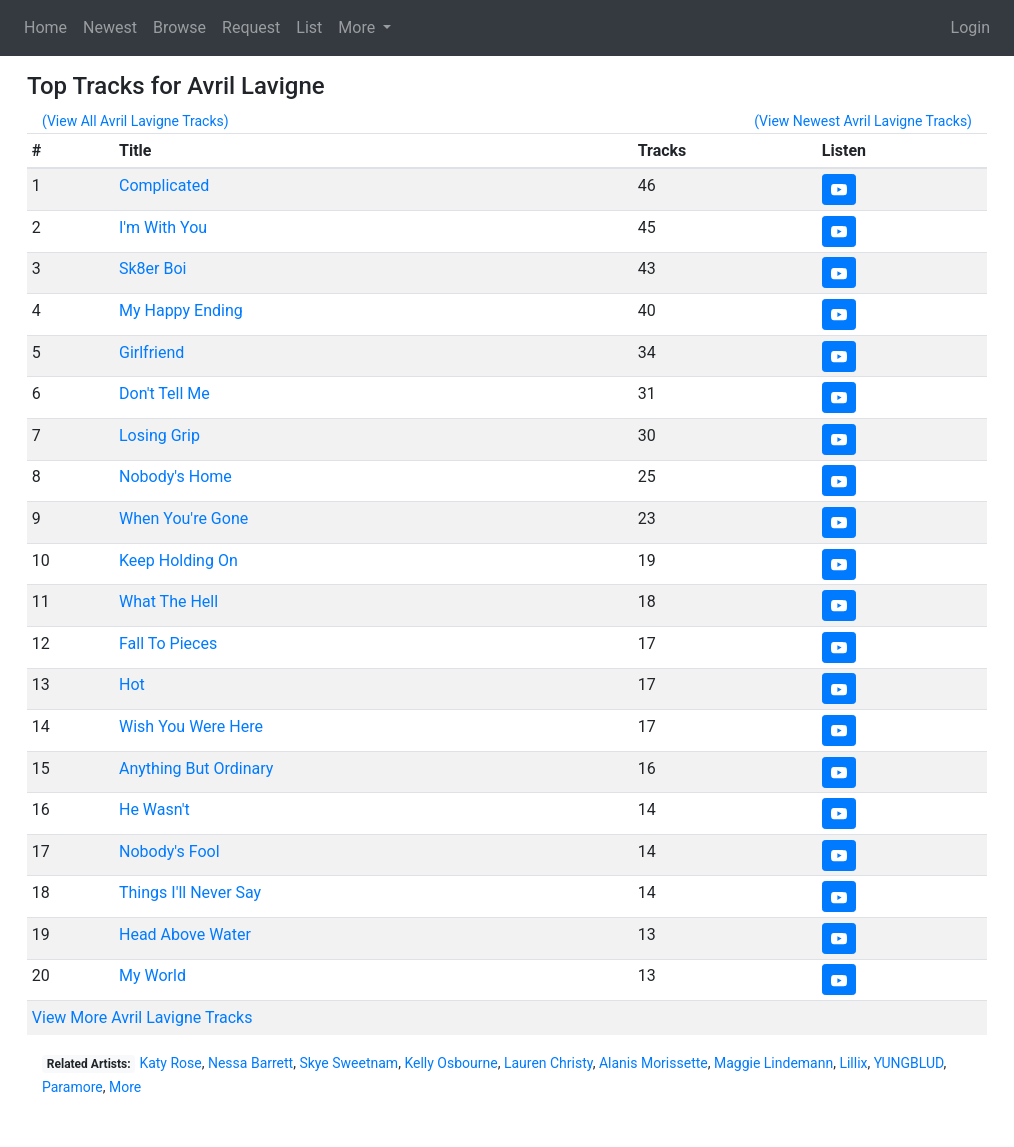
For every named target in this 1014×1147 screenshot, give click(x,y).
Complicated (164, 185)
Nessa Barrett (250, 1063)
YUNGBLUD (909, 1063)
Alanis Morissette (653, 1063)
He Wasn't (154, 809)
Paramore (72, 1087)
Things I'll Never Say (190, 892)
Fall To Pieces (168, 643)
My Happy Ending (181, 310)
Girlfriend (151, 352)
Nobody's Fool (169, 851)
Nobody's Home (175, 476)
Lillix (853, 1063)
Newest (110, 27)
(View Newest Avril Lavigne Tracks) (863, 121)
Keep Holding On (178, 560)
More (125, 1087)
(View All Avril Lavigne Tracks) (135, 121)
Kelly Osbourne (450, 1063)
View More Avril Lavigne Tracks (142, 1017)
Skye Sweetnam (348, 1063)
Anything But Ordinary (196, 768)
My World (152, 975)
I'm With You (163, 227)
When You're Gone (183, 518)
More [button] (358, 27)
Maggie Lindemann (773, 1063)
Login (970, 27)
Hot (132, 684)
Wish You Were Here (191, 726)
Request (251, 27)
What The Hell (168, 601)
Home (45, 27)
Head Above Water (185, 934)
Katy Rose (170, 1063)
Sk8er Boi (152, 268)
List (309, 27)
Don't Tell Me (164, 393)
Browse (179, 27)
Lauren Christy (548, 1063)
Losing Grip (159, 435)
